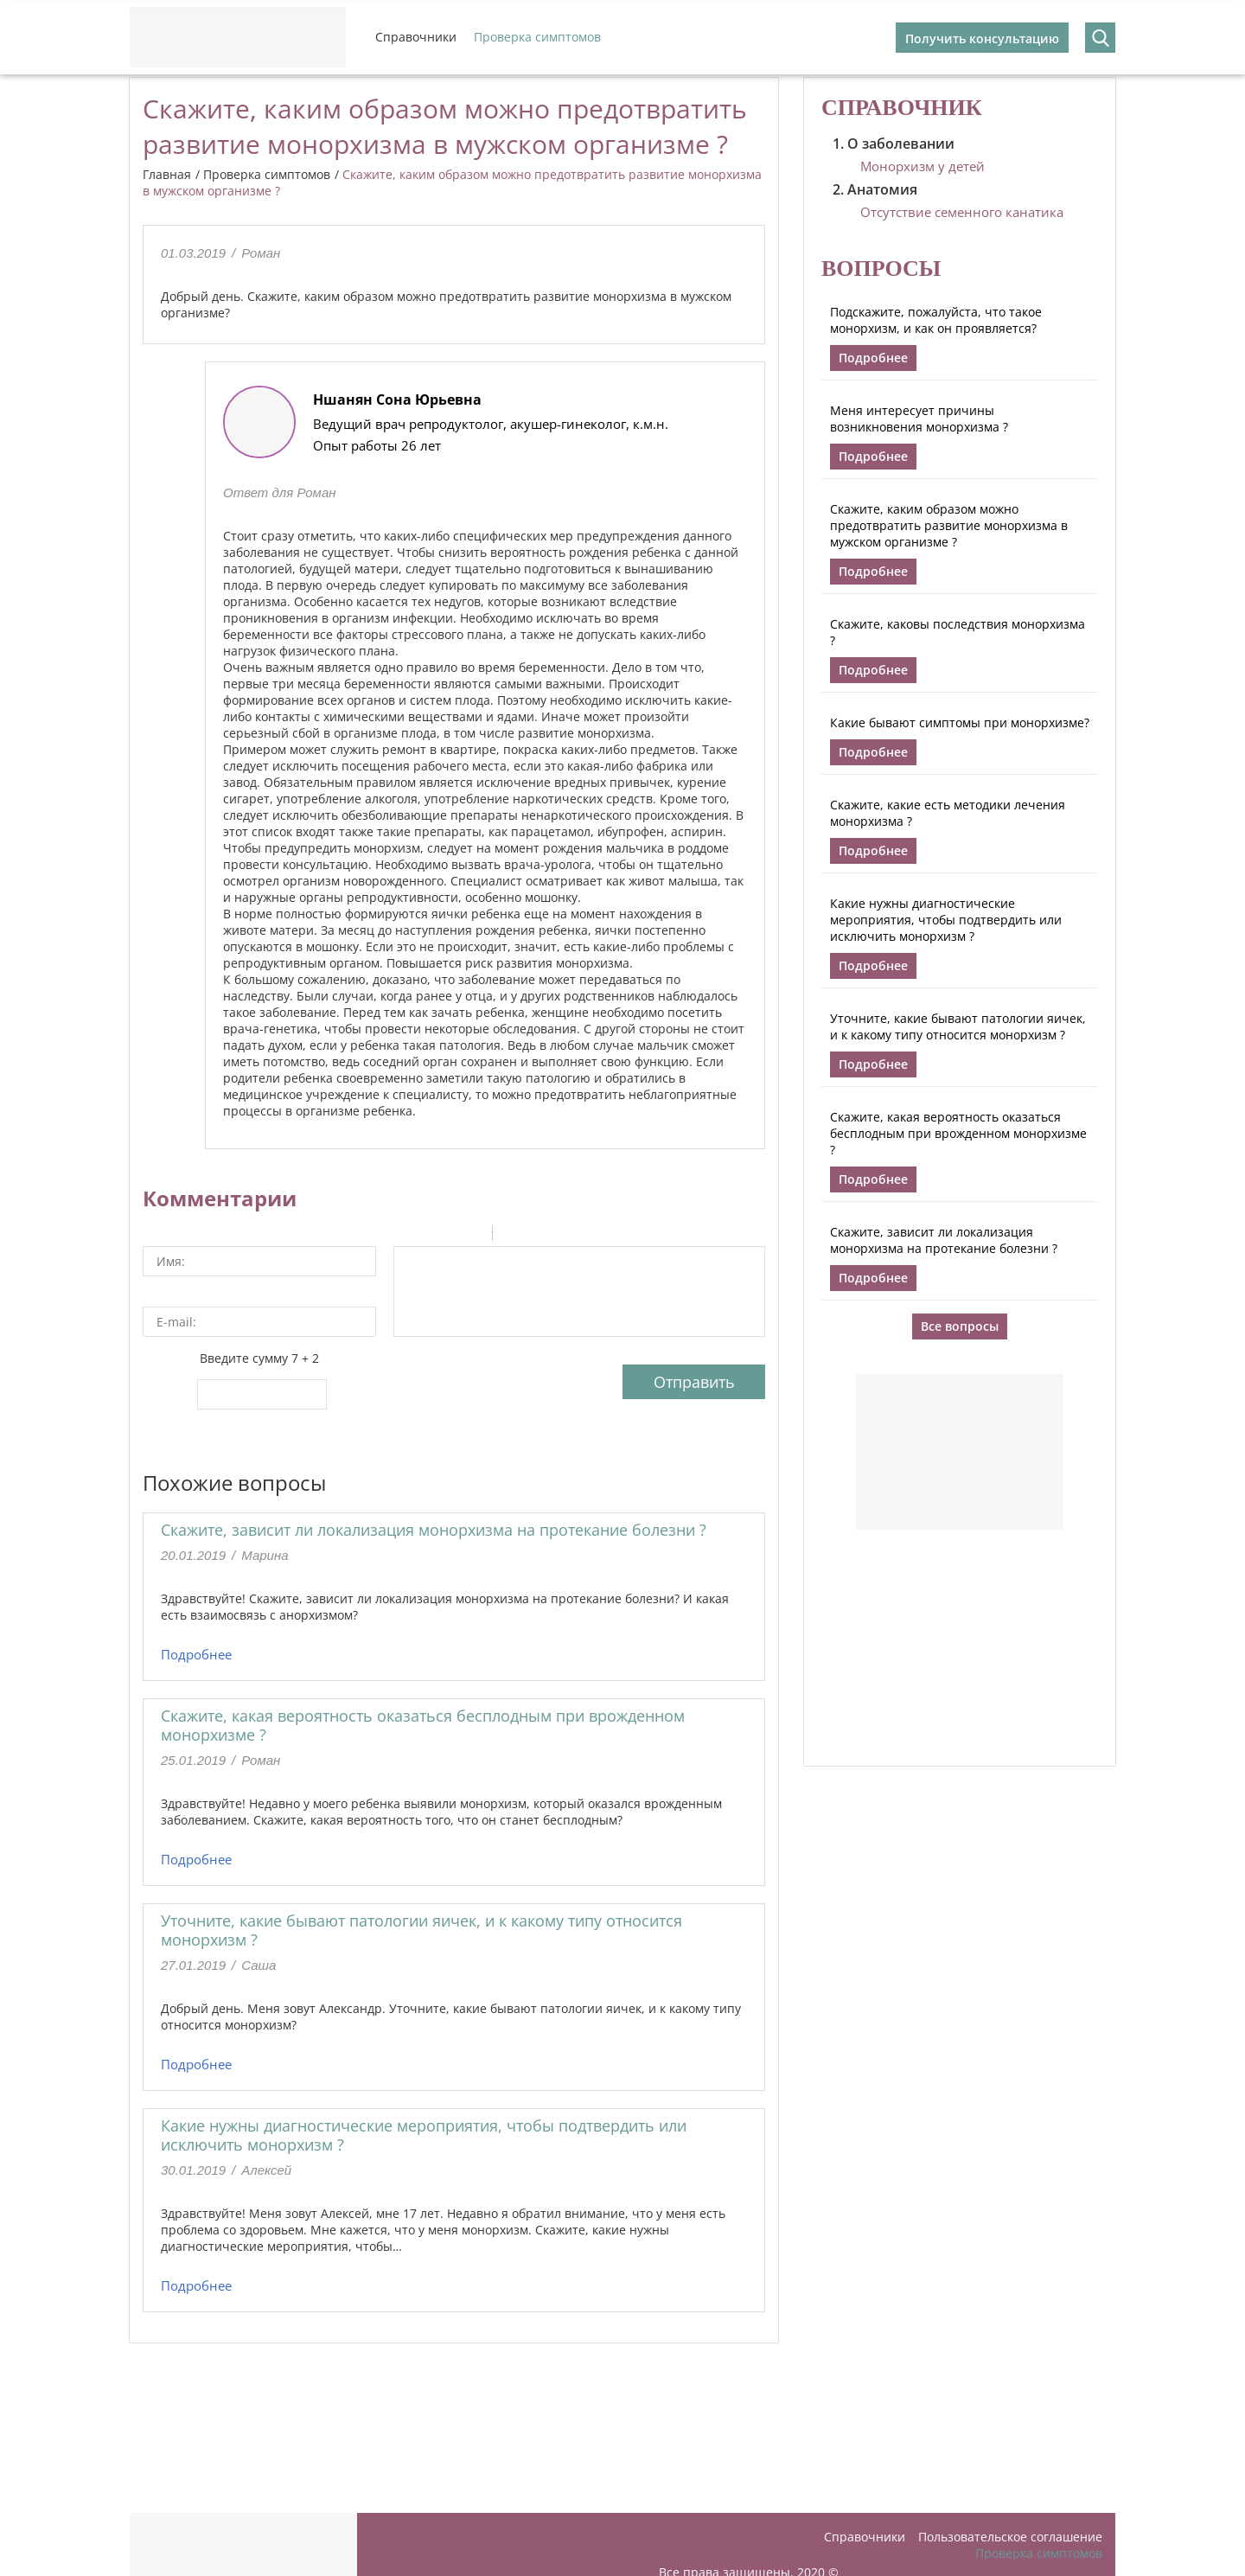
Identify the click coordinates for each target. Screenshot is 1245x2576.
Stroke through (472, 1235)
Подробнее (196, 1654)
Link (557, 1235)
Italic (427, 1235)
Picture (580, 1235)
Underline (449, 1235)
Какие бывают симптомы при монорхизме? (959, 722)
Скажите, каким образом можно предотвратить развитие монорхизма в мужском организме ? (949, 525)
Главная (167, 174)
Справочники (415, 37)
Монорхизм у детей (922, 166)
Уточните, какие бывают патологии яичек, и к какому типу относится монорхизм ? (421, 1930)
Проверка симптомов (537, 37)
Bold (404, 1235)
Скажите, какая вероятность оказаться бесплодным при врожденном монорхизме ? (423, 1725)
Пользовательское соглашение (1010, 2536)
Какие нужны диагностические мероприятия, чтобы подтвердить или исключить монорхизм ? (423, 2135)
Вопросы (881, 268)
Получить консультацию (982, 38)
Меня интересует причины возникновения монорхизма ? (919, 418)
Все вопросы (960, 1326)
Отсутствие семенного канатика (961, 212)
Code (535, 1235)
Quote (512, 1235)
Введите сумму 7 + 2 (259, 1358)
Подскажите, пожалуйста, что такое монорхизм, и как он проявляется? (936, 320)
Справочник (901, 107)
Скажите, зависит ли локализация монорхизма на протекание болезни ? (433, 1529)
